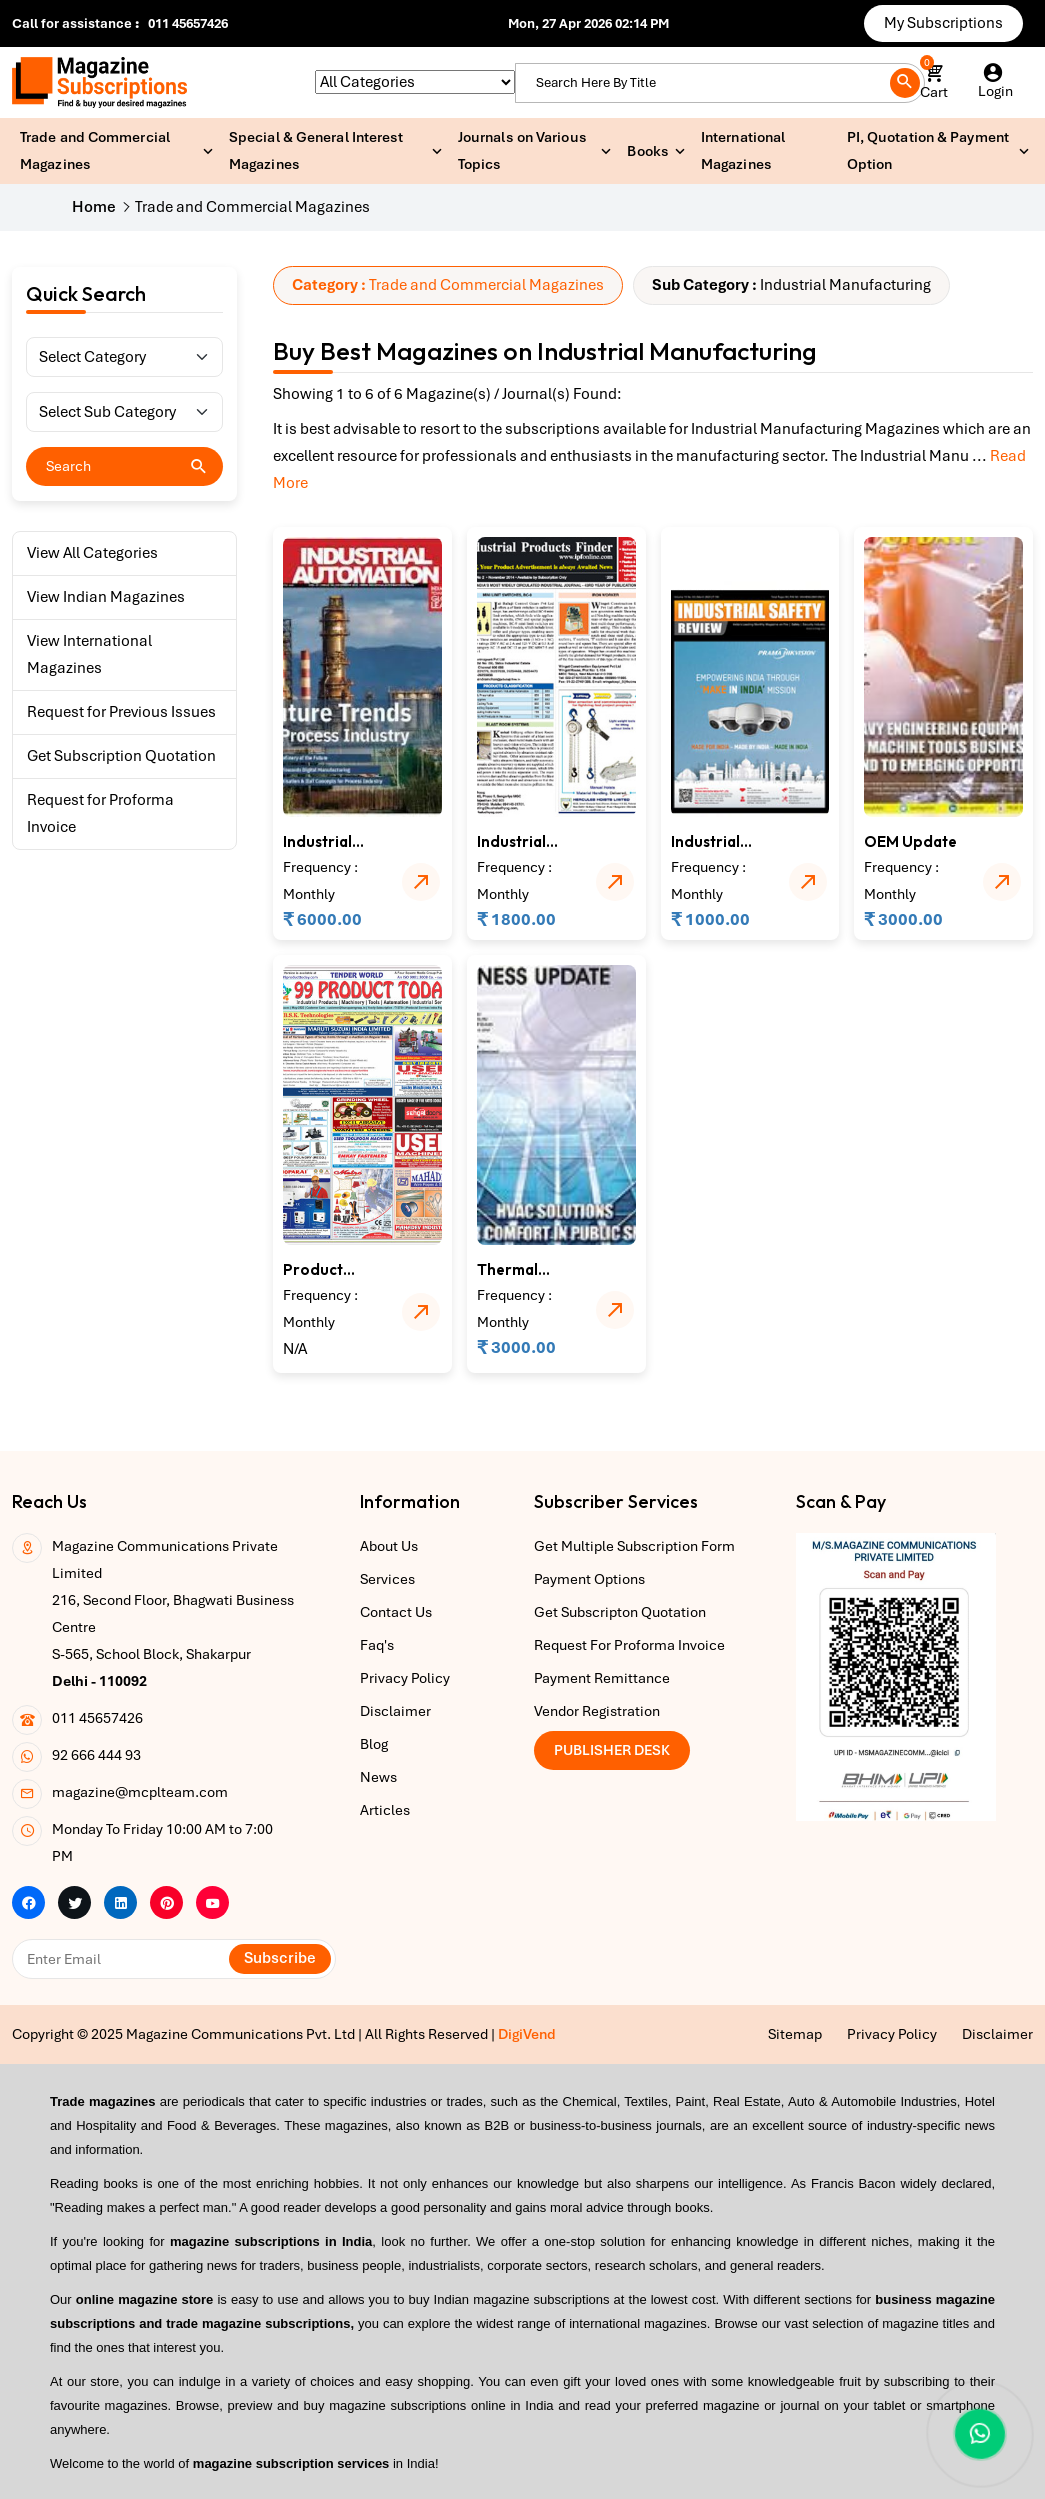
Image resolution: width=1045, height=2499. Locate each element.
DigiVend (527, 2034)
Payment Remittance (602, 1678)
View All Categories (92, 553)
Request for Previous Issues (121, 712)
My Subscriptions (943, 23)
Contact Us (396, 1612)
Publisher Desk (612, 1750)
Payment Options (589, 1579)
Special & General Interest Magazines (316, 150)
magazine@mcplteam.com (140, 1792)
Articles (385, 1810)
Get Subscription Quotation (121, 756)
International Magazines (743, 150)
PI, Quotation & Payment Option (928, 150)
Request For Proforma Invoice (629, 1645)
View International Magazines (89, 654)
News (378, 1777)
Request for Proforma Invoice (100, 813)
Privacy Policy (405, 1678)
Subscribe (280, 1958)
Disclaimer (395, 1711)
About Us (389, 1546)
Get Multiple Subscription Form (634, 1546)
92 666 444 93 (96, 1755)
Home (94, 207)
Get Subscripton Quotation (620, 1612)
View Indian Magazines (106, 597)
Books (648, 151)
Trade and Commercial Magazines (95, 150)
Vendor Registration (597, 1711)
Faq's (377, 1645)
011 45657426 (188, 23)
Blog (374, 1744)
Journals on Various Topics (522, 150)
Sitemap (795, 2034)
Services (387, 1579)
